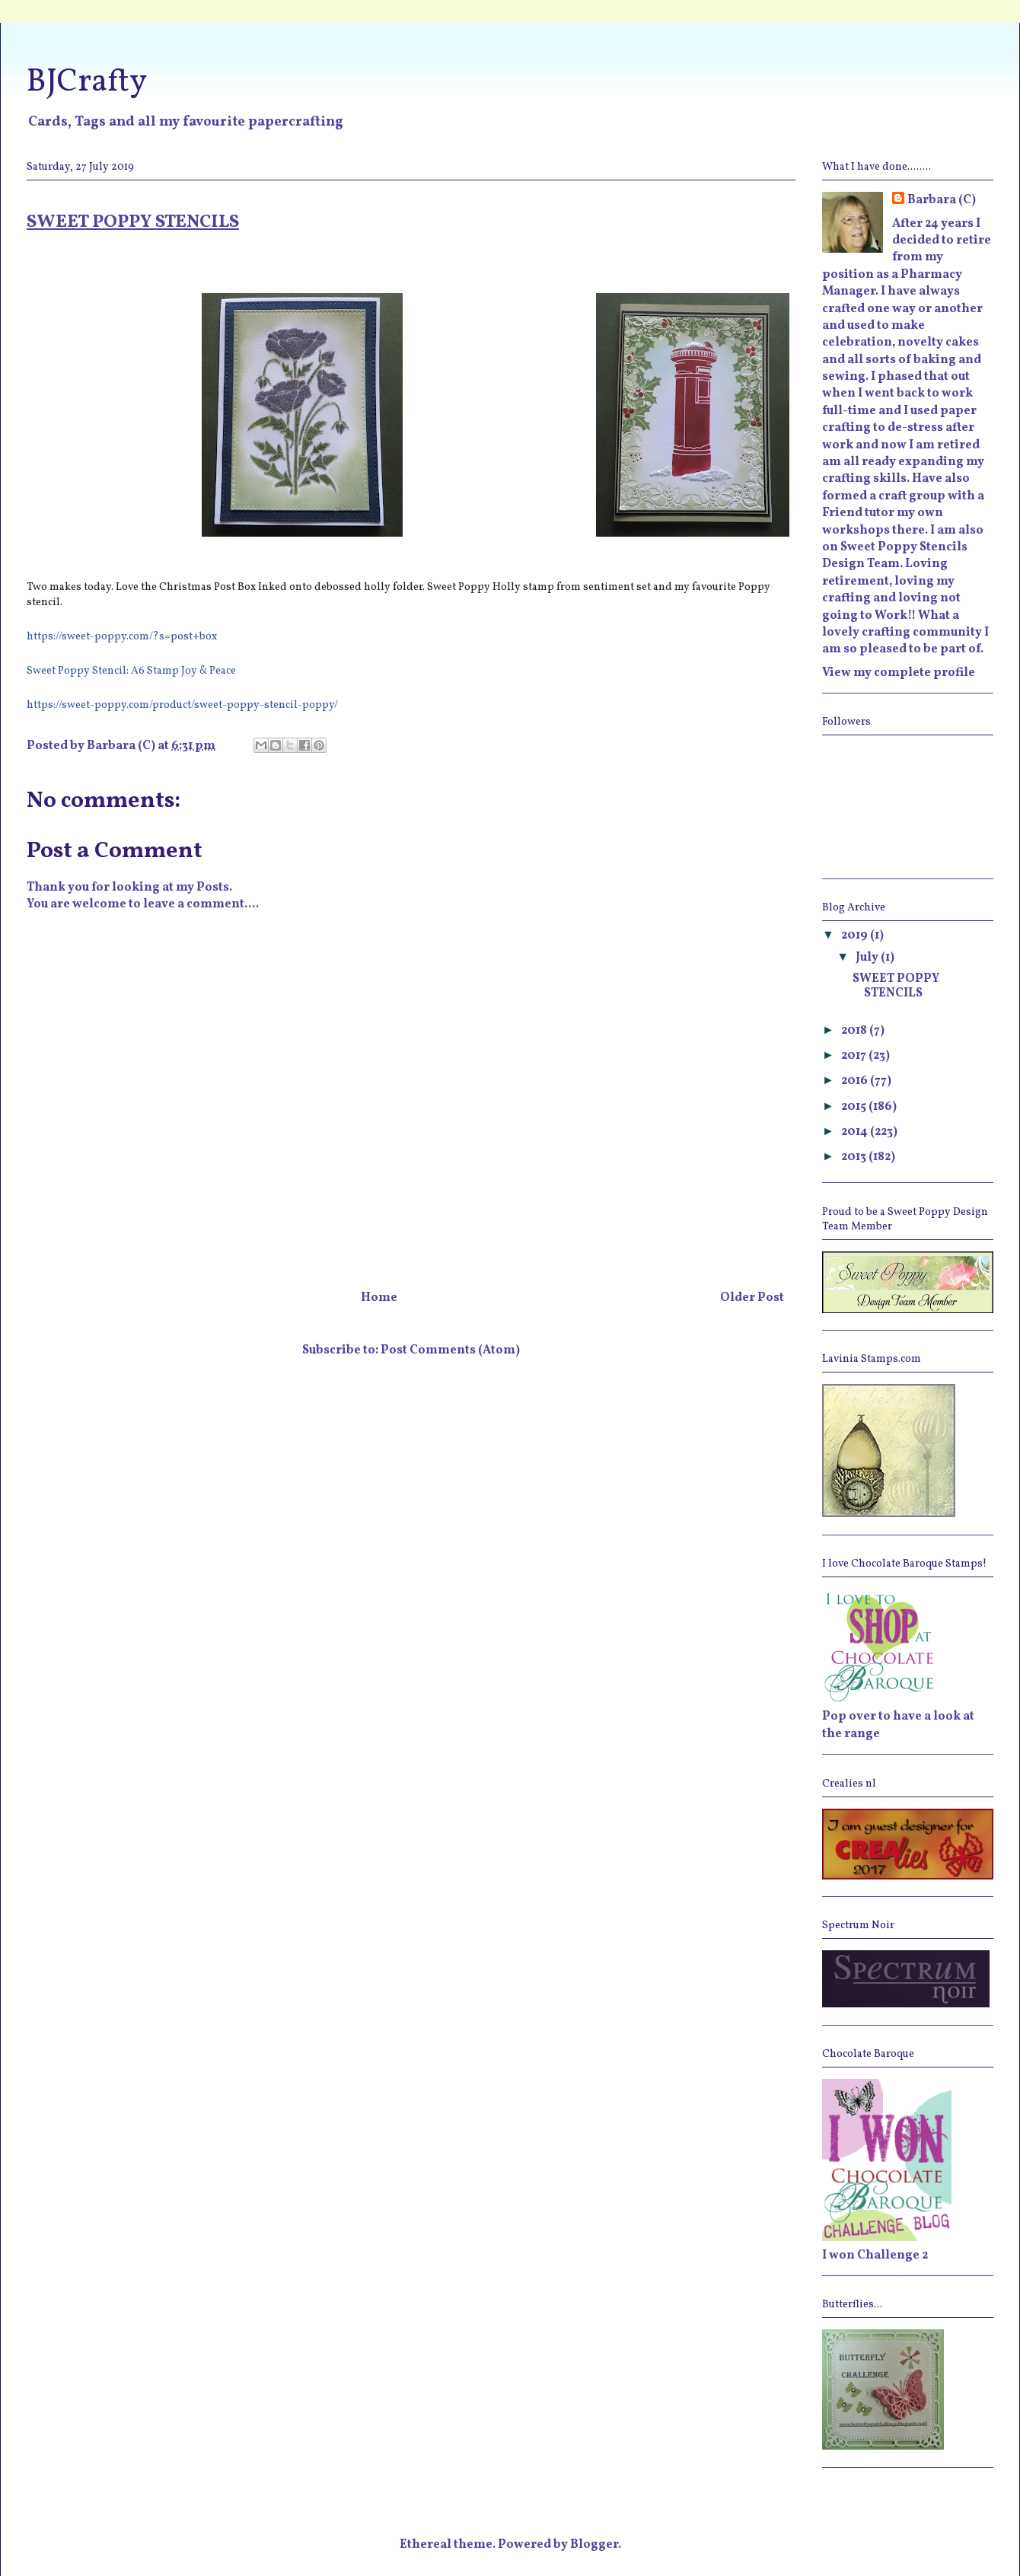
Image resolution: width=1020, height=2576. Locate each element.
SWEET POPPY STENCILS (896, 986)
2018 (855, 1030)
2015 (855, 1106)
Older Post (752, 1298)
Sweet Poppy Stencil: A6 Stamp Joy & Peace (131, 671)
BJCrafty (87, 82)
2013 (855, 1157)
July (868, 957)
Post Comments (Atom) (450, 1350)
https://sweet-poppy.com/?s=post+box (122, 637)
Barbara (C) (941, 200)
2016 (855, 1081)
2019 (855, 935)
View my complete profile (898, 673)
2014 (855, 1132)
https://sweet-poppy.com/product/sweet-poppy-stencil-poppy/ (182, 705)
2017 (855, 1055)
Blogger (594, 2544)
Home (379, 1298)
